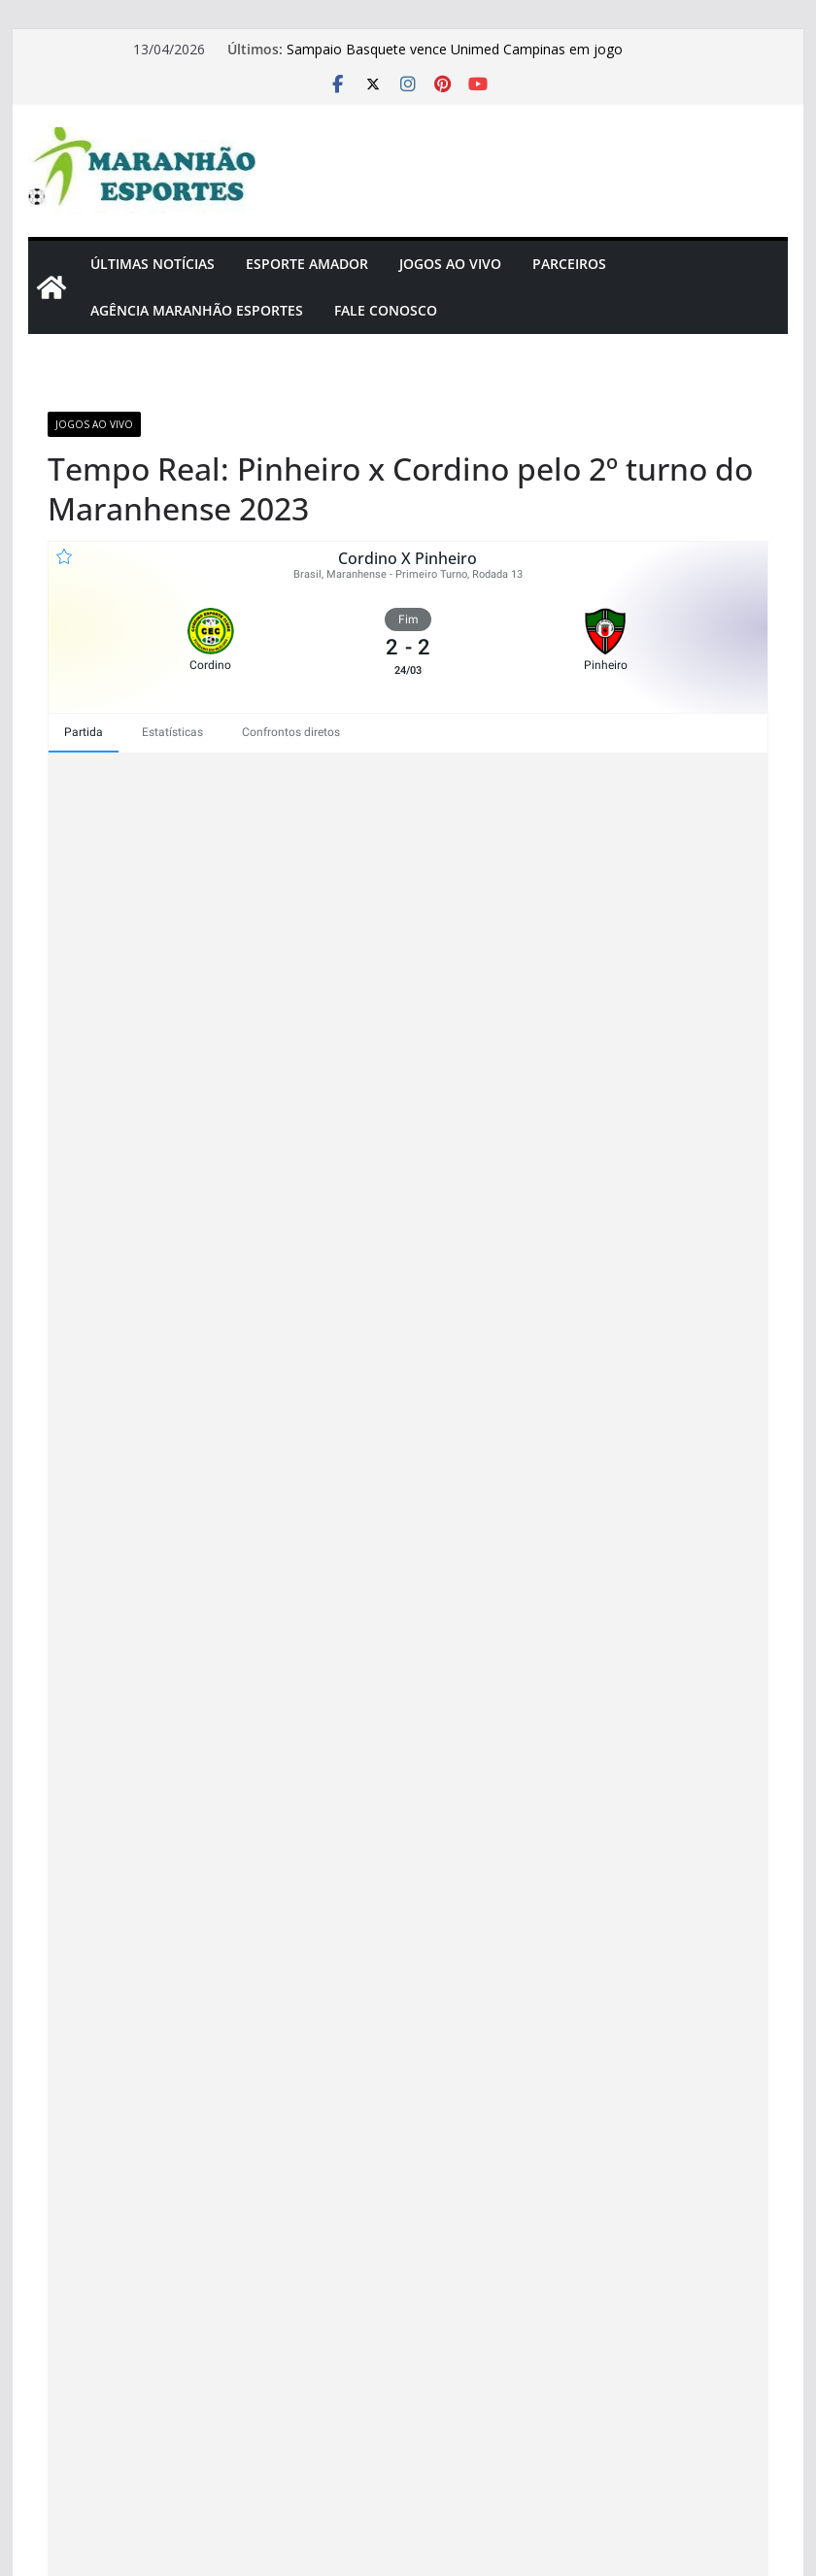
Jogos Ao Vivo (450, 263)
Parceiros (569, 263)
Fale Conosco (385, 310)
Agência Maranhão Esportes (196, 310)
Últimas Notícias (152, 263)
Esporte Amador (307, 263)
